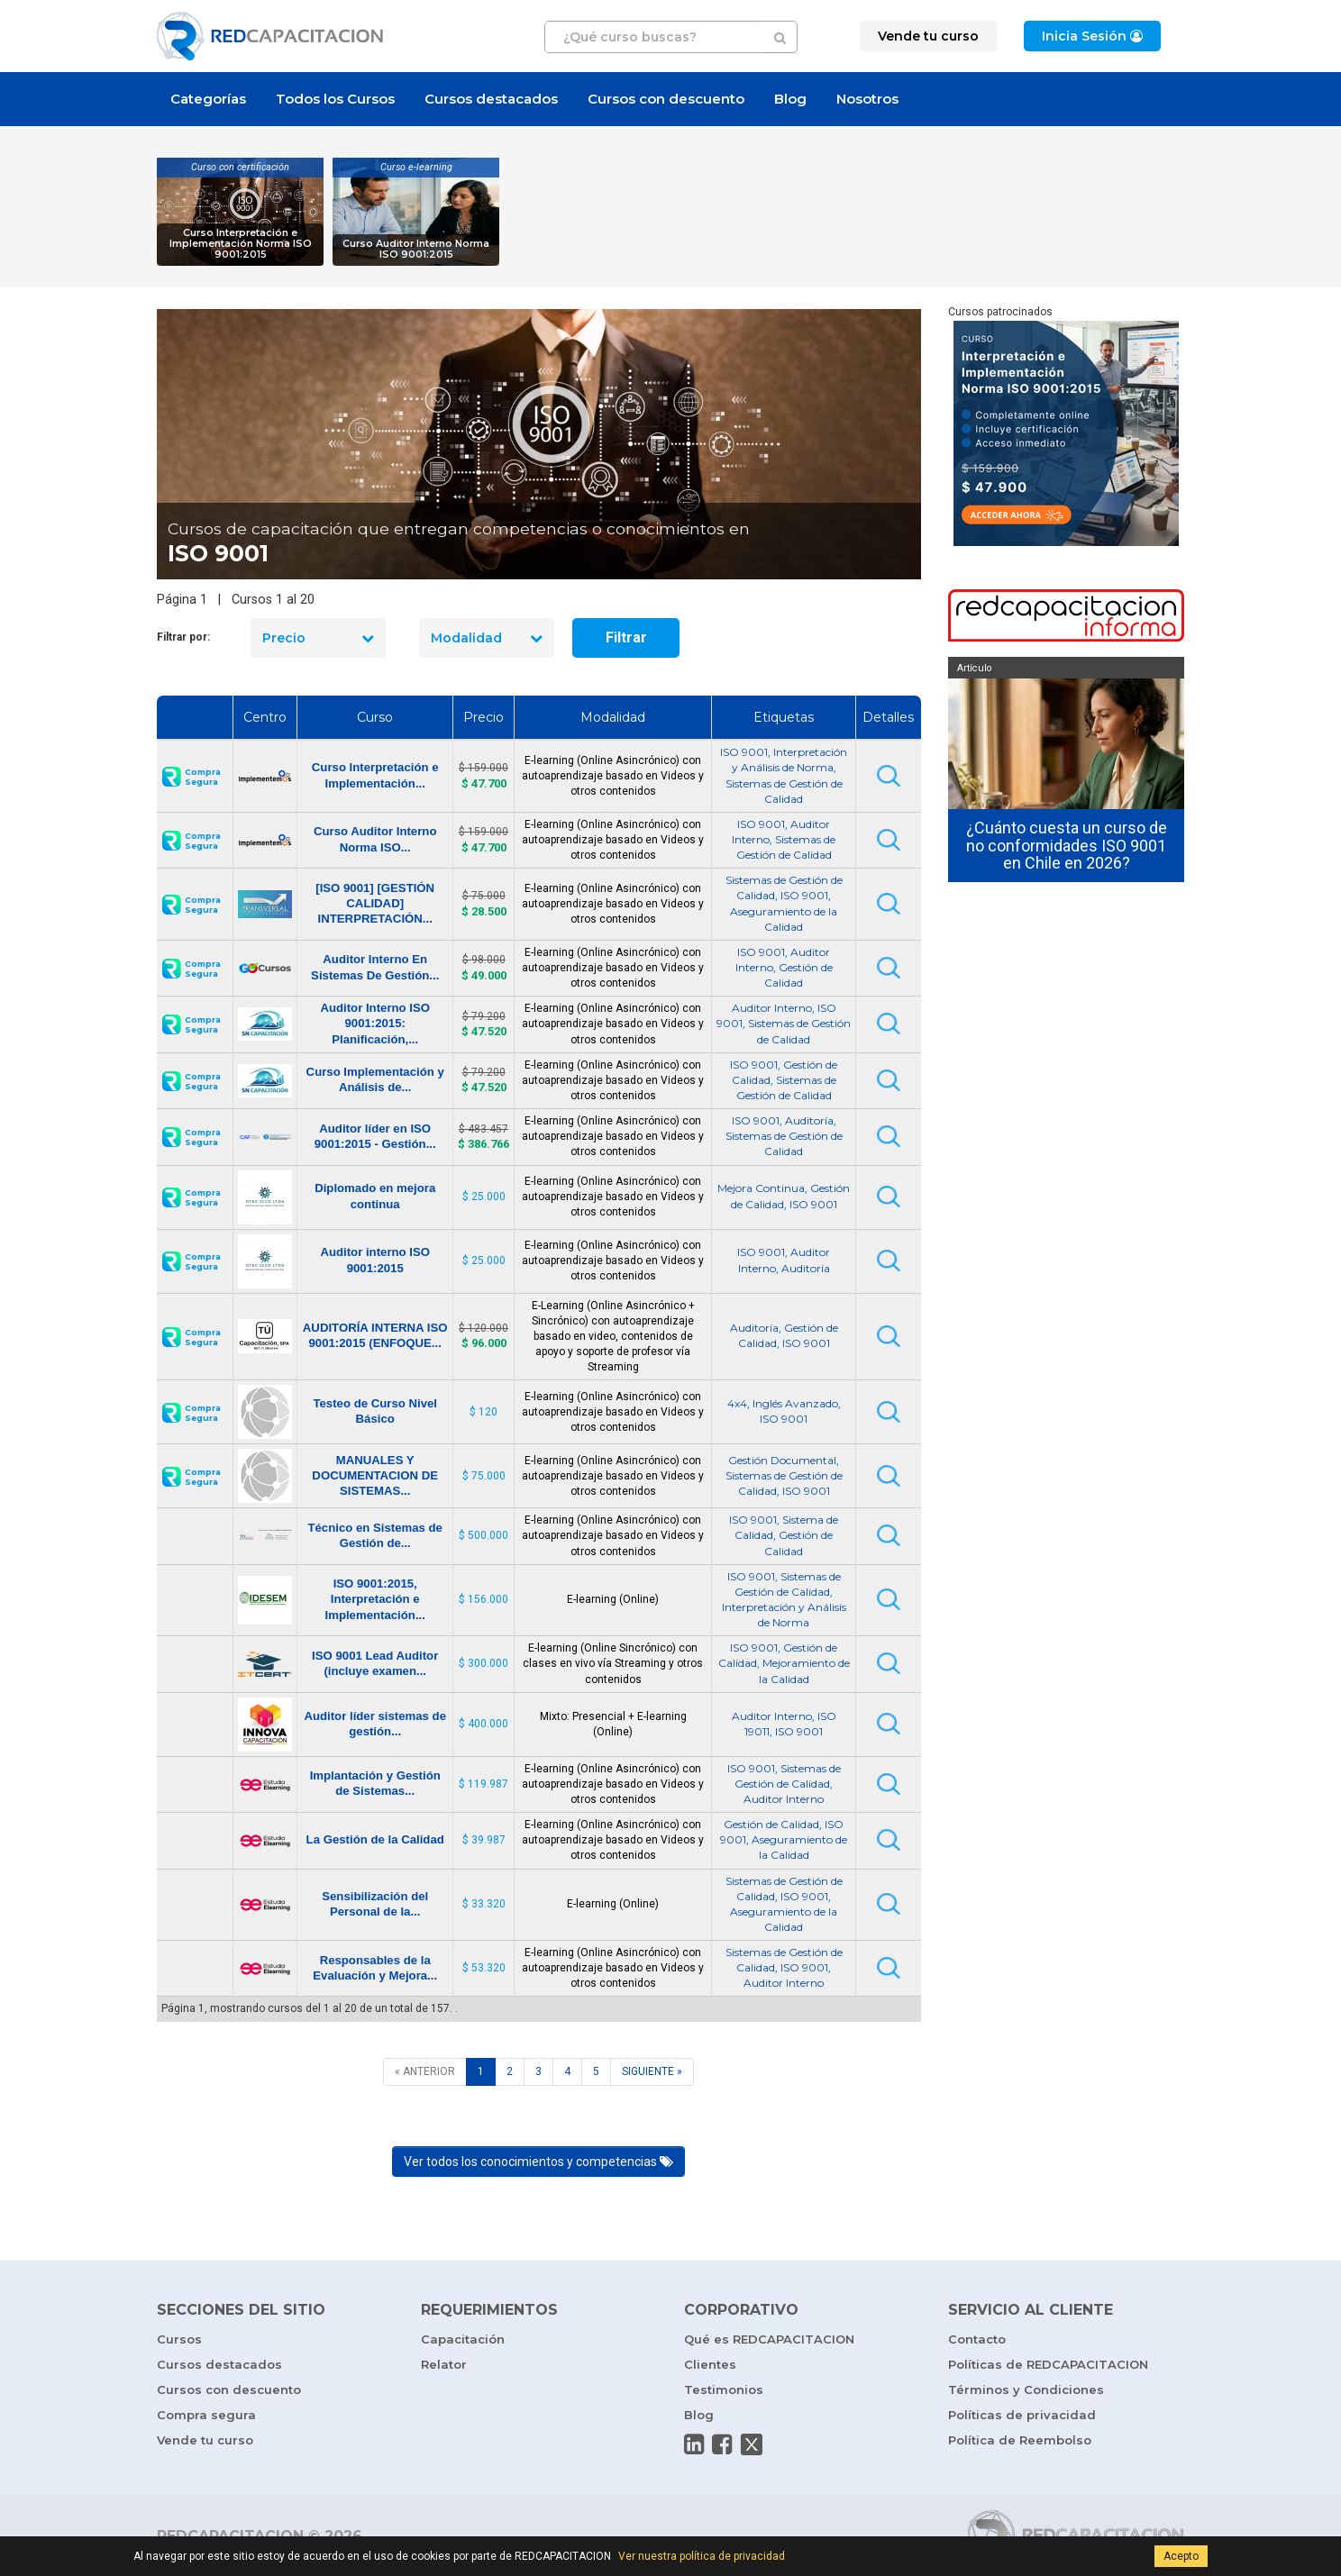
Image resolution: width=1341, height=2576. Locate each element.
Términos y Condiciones (1026, 2389)
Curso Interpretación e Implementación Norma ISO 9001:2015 (240, 243)
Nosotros (867, 98)
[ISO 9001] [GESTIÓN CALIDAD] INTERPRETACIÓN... (374, 903)
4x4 (737, 1403)
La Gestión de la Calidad (375, 1839)
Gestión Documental (782, 1460)
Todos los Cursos (335, 98)
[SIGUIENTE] (652, 2072)
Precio (318, 638)
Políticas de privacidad (1022, 2415)
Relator (444, 2364)
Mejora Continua (761, 1188)
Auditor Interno (772, 1008)
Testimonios (723, 2389)
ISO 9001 (744, 752)
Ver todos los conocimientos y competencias (538, 2161)
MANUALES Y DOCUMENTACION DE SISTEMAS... (375, 1475)
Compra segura (206, 2415)
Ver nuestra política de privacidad (701, 2556)
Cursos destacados (491, 98)
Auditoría (809, 1120)
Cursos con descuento (666, 98)
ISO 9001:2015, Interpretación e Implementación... (375, 1599)
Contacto (977, 2339)
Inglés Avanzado (795, 1403)
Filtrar (626, 637)
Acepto (1181, 2556)
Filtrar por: (183, 637)
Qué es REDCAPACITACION (769, 2339)
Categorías (208, 98)
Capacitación (463, 2339)
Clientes (710, 2364)
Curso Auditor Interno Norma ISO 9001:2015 (415, 249)
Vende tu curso (205, 2440)
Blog (790, 98)
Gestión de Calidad (771, 1824)
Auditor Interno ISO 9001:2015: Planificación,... (375, 1023)
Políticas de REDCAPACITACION (1048, 2364)
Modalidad (487, 638)
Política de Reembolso (1019, 2440)
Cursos (179, 2339)
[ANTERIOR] (425, 2072)
